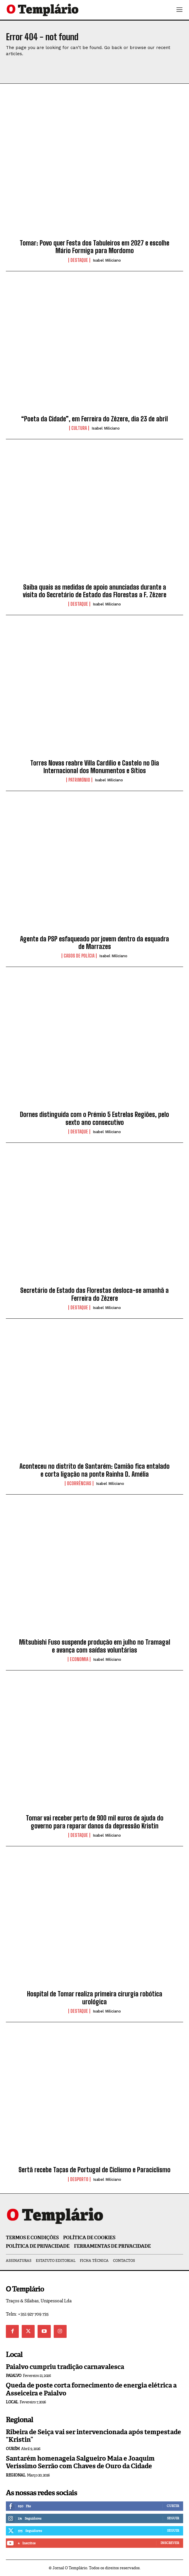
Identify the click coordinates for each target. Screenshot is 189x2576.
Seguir (173, 2518)
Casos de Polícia (79, 955)
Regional (15, 2475)
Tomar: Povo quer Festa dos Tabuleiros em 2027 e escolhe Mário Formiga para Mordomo (94, 247)
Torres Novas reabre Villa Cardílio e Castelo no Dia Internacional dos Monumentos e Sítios (94, 767)
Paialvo (13, 2375)
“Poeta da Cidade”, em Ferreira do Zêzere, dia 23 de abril (94, 419)
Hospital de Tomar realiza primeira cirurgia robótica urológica (94, 1997)
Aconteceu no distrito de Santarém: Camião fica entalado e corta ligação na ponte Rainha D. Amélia (94, 1470)
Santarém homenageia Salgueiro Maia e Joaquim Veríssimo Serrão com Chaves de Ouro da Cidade (80, 2462)
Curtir (173, 2506)
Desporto (79, 2179)
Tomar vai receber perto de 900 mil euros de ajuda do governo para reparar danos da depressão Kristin (94, 1822)
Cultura (79, 428)
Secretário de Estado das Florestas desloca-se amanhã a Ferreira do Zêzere (94, 1294)
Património (79, 780)
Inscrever (170, 2543)
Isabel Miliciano (107, 260)
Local (12, 2402)
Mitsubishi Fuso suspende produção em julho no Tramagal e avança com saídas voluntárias (94, 1646)
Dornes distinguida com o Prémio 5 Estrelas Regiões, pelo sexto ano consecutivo (94, 1118)
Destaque (79, 260)
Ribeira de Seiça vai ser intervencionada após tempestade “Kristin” (93, 2436)
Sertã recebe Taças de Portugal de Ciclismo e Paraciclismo (94, 2170)
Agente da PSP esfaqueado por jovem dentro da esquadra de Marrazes (94, 942)
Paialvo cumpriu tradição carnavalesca (65, 2367)
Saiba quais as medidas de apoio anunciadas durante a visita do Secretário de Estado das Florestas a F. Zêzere (94, 591)
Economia (79, 1659)
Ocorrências (79, 1483)
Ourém (13, 2448)
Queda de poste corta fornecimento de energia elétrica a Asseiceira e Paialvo (91, 2389)
